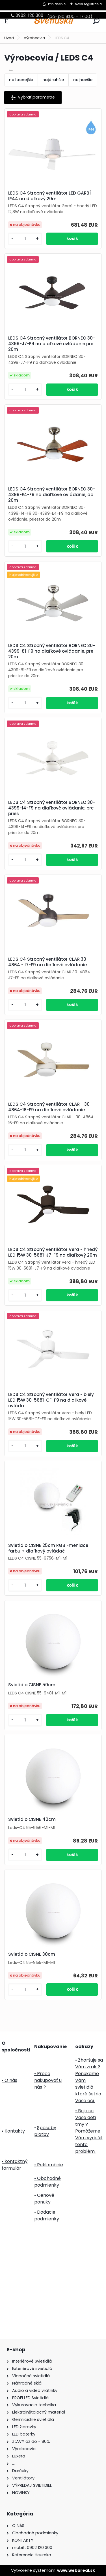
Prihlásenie (57, 4)
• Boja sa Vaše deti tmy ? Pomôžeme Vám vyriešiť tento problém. (88, 2131)
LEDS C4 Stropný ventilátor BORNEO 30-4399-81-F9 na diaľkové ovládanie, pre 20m (51, 651)
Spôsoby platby (45, 2131)
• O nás (9, 2080)
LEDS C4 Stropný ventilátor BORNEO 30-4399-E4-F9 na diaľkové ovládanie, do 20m (51, 494)
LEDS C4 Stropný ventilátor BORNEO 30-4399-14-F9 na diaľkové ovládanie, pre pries (51, 808)
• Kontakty (13, 2131)
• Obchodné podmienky (47, 2181)
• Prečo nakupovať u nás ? (48, 2080)
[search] (96, 20)
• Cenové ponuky (44, 2198)
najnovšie (82, 79)
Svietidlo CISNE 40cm (32, 1819)
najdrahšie (53, 79)
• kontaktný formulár (14, 2164)
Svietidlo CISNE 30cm (31, 1954)
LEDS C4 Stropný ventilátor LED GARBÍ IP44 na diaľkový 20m (49, 196)
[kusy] (25, 239)
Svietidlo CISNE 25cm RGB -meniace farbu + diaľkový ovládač (48, 1548)
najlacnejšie (21, 79)
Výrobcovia (34, 38)
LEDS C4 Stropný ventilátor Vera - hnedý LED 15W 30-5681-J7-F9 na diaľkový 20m (53, 1252)
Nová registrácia (88, 4)
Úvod (9, 38)
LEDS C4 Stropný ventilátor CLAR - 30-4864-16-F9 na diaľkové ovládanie (50, 1107)
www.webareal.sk (76, 2570)
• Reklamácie (48, 2165)
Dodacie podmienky (46, 2215)
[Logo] (53, 21)
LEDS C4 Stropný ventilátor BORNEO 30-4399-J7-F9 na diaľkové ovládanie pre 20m (51, 343)
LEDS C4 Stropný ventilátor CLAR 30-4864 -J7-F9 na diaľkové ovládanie (48, 962)
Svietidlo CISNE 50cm (31, 1685)
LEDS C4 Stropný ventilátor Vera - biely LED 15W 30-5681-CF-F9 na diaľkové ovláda (51, 1400)
